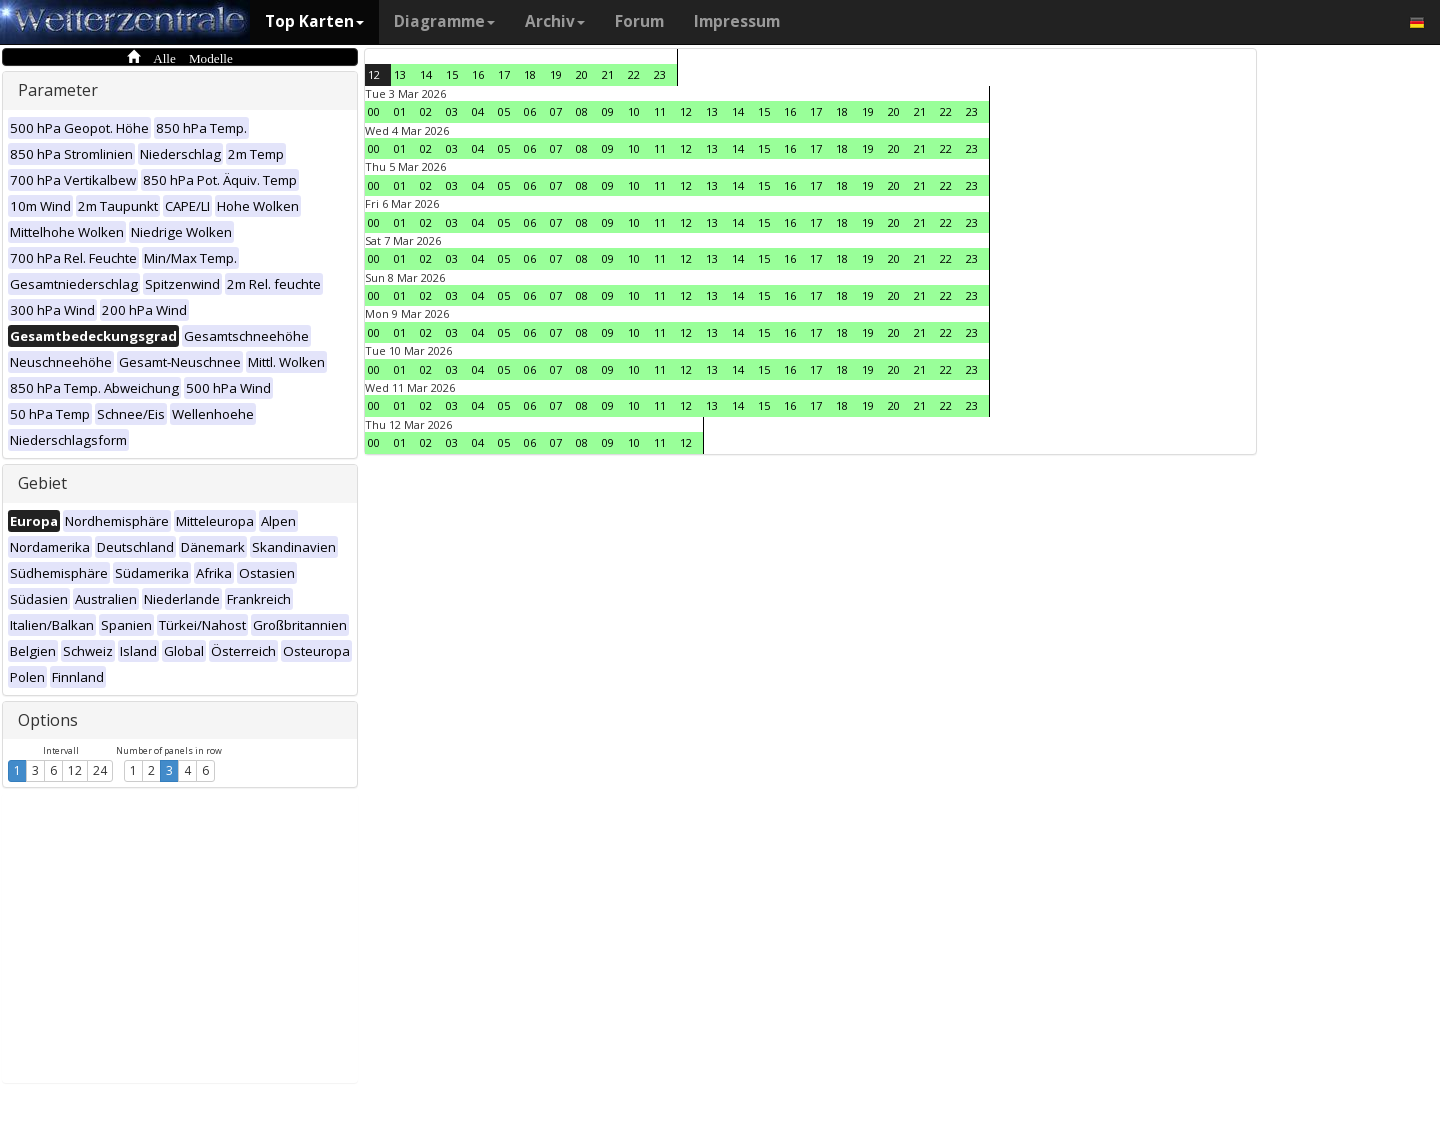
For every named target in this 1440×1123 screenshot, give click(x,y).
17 (504, 74)
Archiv (555, 21)
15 (452, 74)
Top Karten (314, 21)
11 (660, 111)
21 (608, 74)
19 (556, 74)
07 (556, 111)
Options (48, 720)
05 (504, 111)
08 (582, 111)
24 (100, 770)
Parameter (58, 90)
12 (75, 770)
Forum (639, 21)
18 (530, 74)
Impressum (737, 21)
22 (634, 74)
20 (582, 74)
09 (608, 111)
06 (530, 111)
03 (452, 111)
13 (400, 74)
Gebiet (42, 483)
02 (426, 111)
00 (374, 111)
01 (400, 111)
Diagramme (444, 21)
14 (426, 74)
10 (634, 111)
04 (478, 111)
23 (660, 74)
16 (478, 74)
